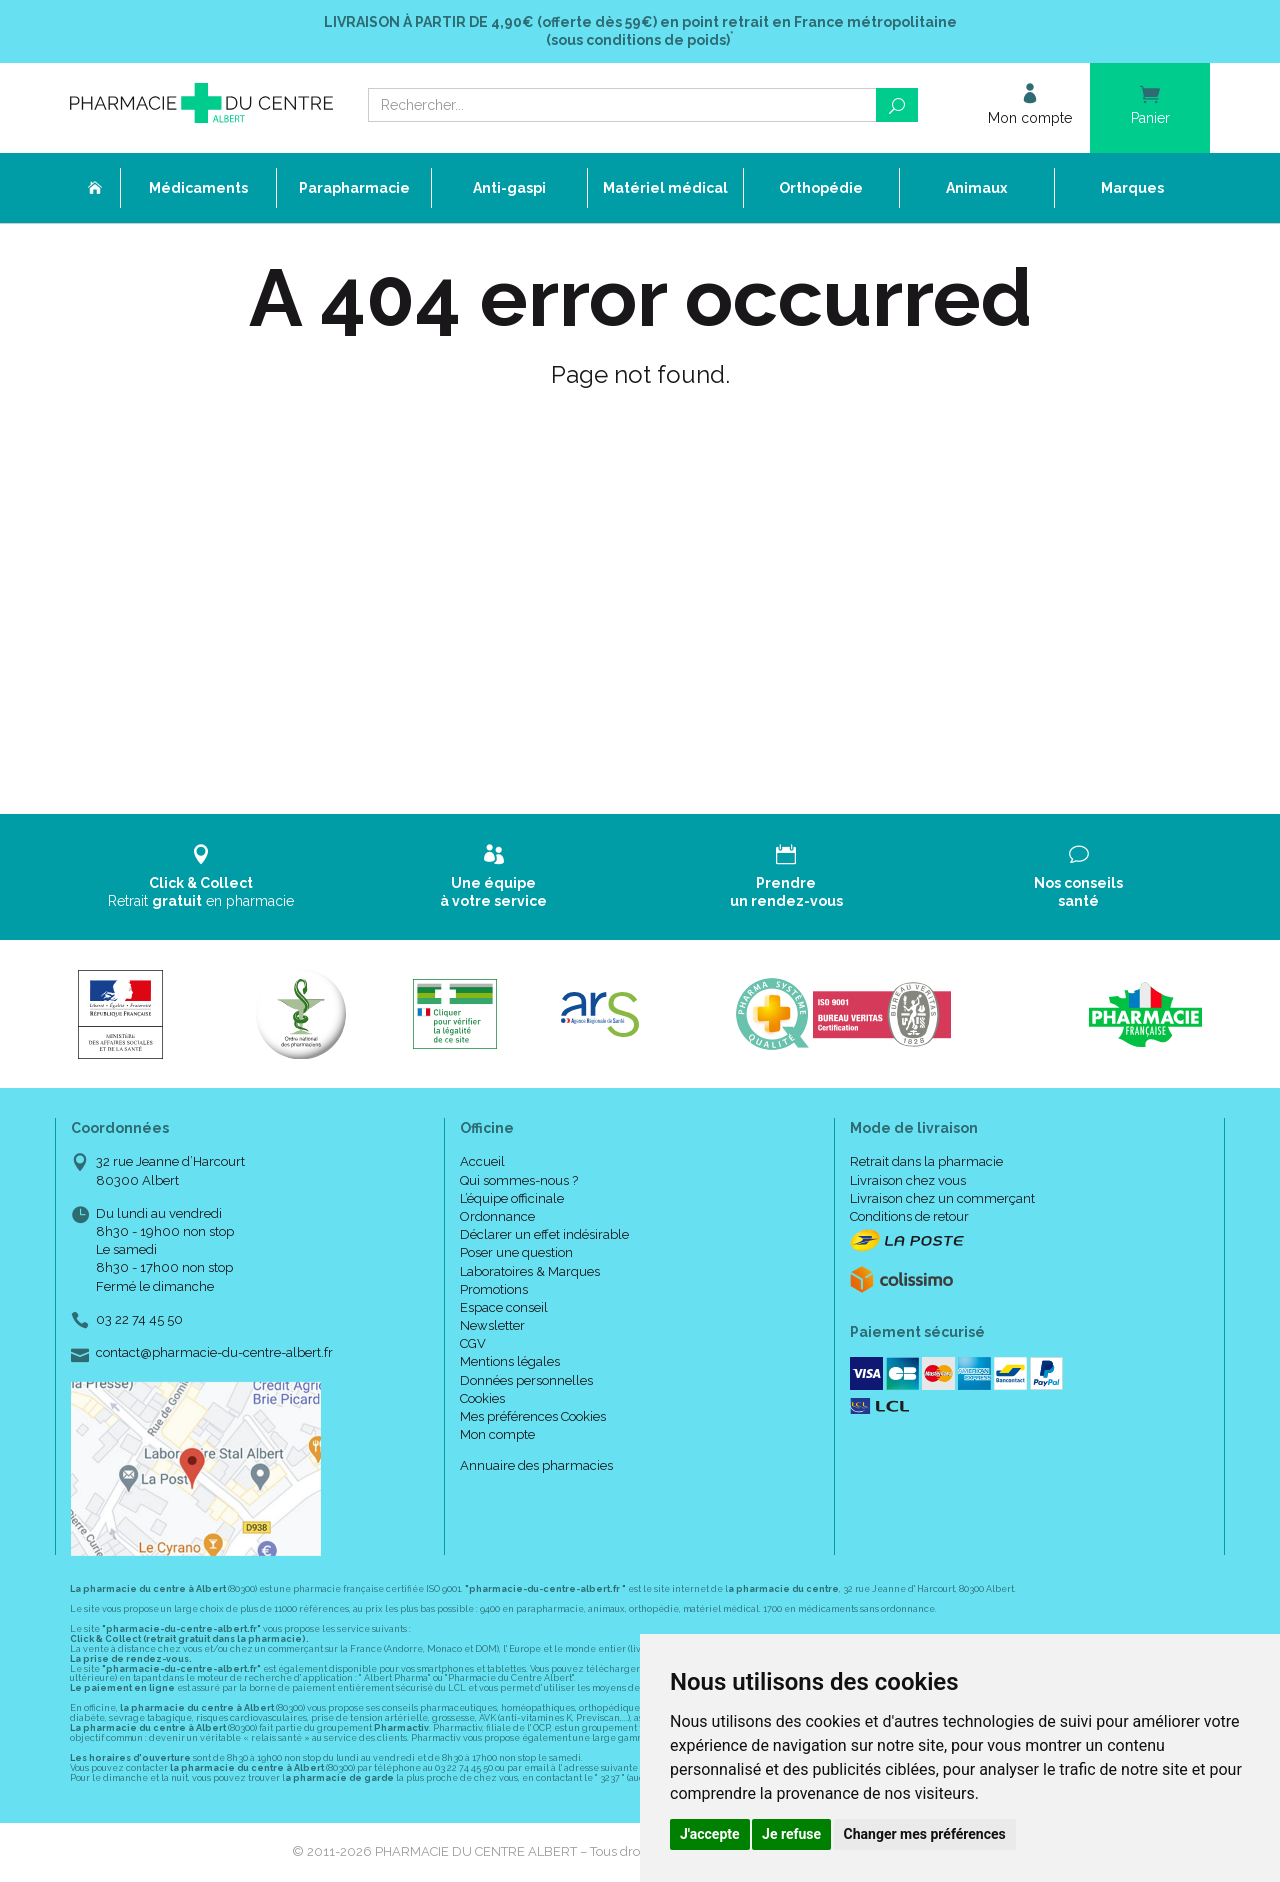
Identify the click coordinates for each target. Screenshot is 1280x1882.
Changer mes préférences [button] (925, 1834)
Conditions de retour (909, 1216)
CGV (473, 1343)
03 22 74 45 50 (139, 1319)
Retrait (201, 876)
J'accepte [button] (710, 1834)
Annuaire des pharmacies (536, 1465)
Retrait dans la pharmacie (926, 1161)
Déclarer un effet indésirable (544, 1234)
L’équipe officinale (512, 1198)
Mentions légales (510, 1361)
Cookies (482, 1398)
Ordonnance (497, 1216)
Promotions (494, 1289)
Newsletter (492, 1325)
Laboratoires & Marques (530, 1271)
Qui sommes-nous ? (519, 1180)
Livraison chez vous (908, 1180)
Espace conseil (504, 1307)
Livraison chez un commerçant (942, 1198)
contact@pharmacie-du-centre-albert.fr (214, 1353)
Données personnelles (526, 1380)
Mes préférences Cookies (533, 1416)
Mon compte (497, 1434)
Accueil (482, 1161)
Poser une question (516, 1252)
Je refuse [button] (791, 1834)
